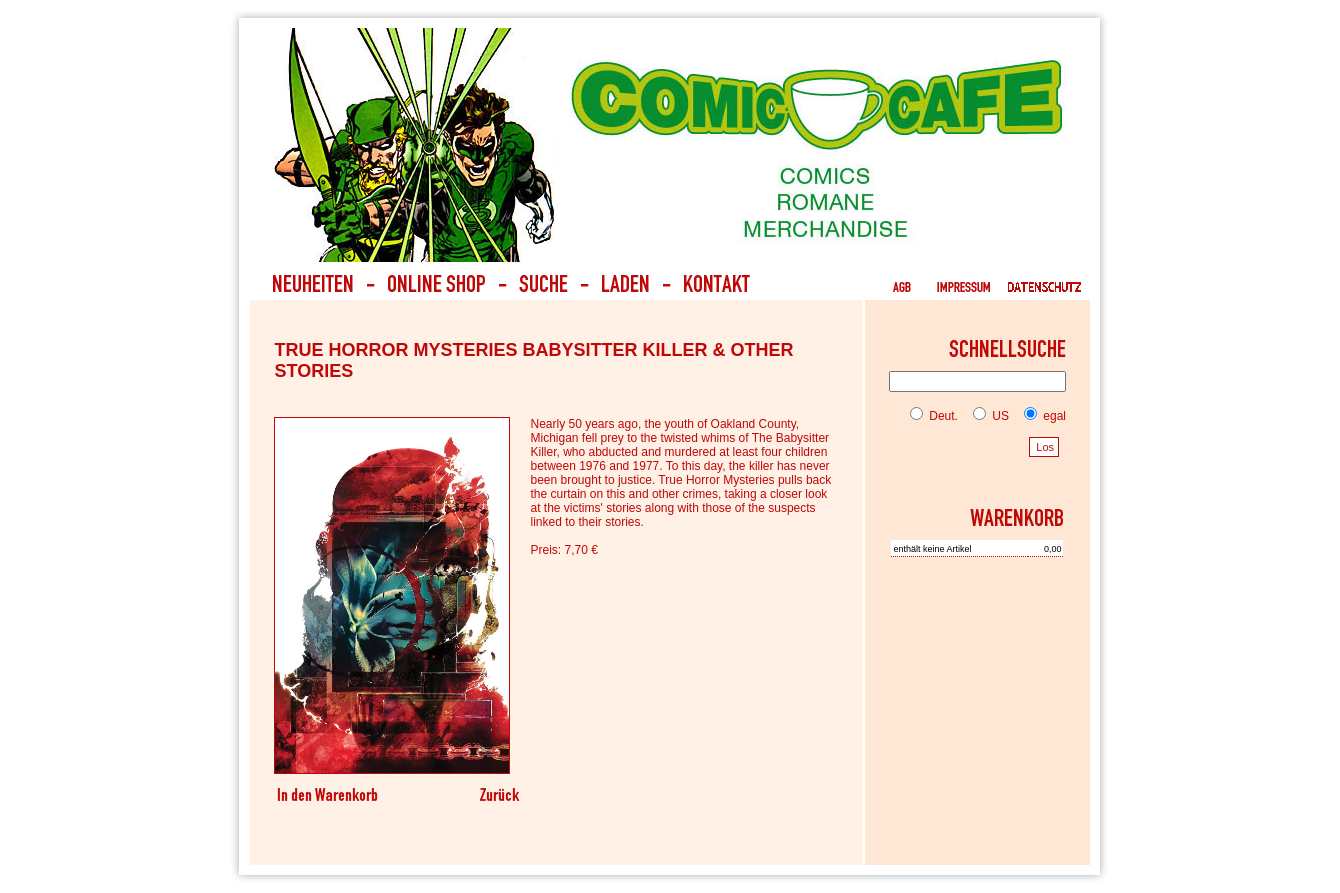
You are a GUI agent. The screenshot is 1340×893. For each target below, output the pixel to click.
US (987, 416)
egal (1041, 416)
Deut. (934, 416)
